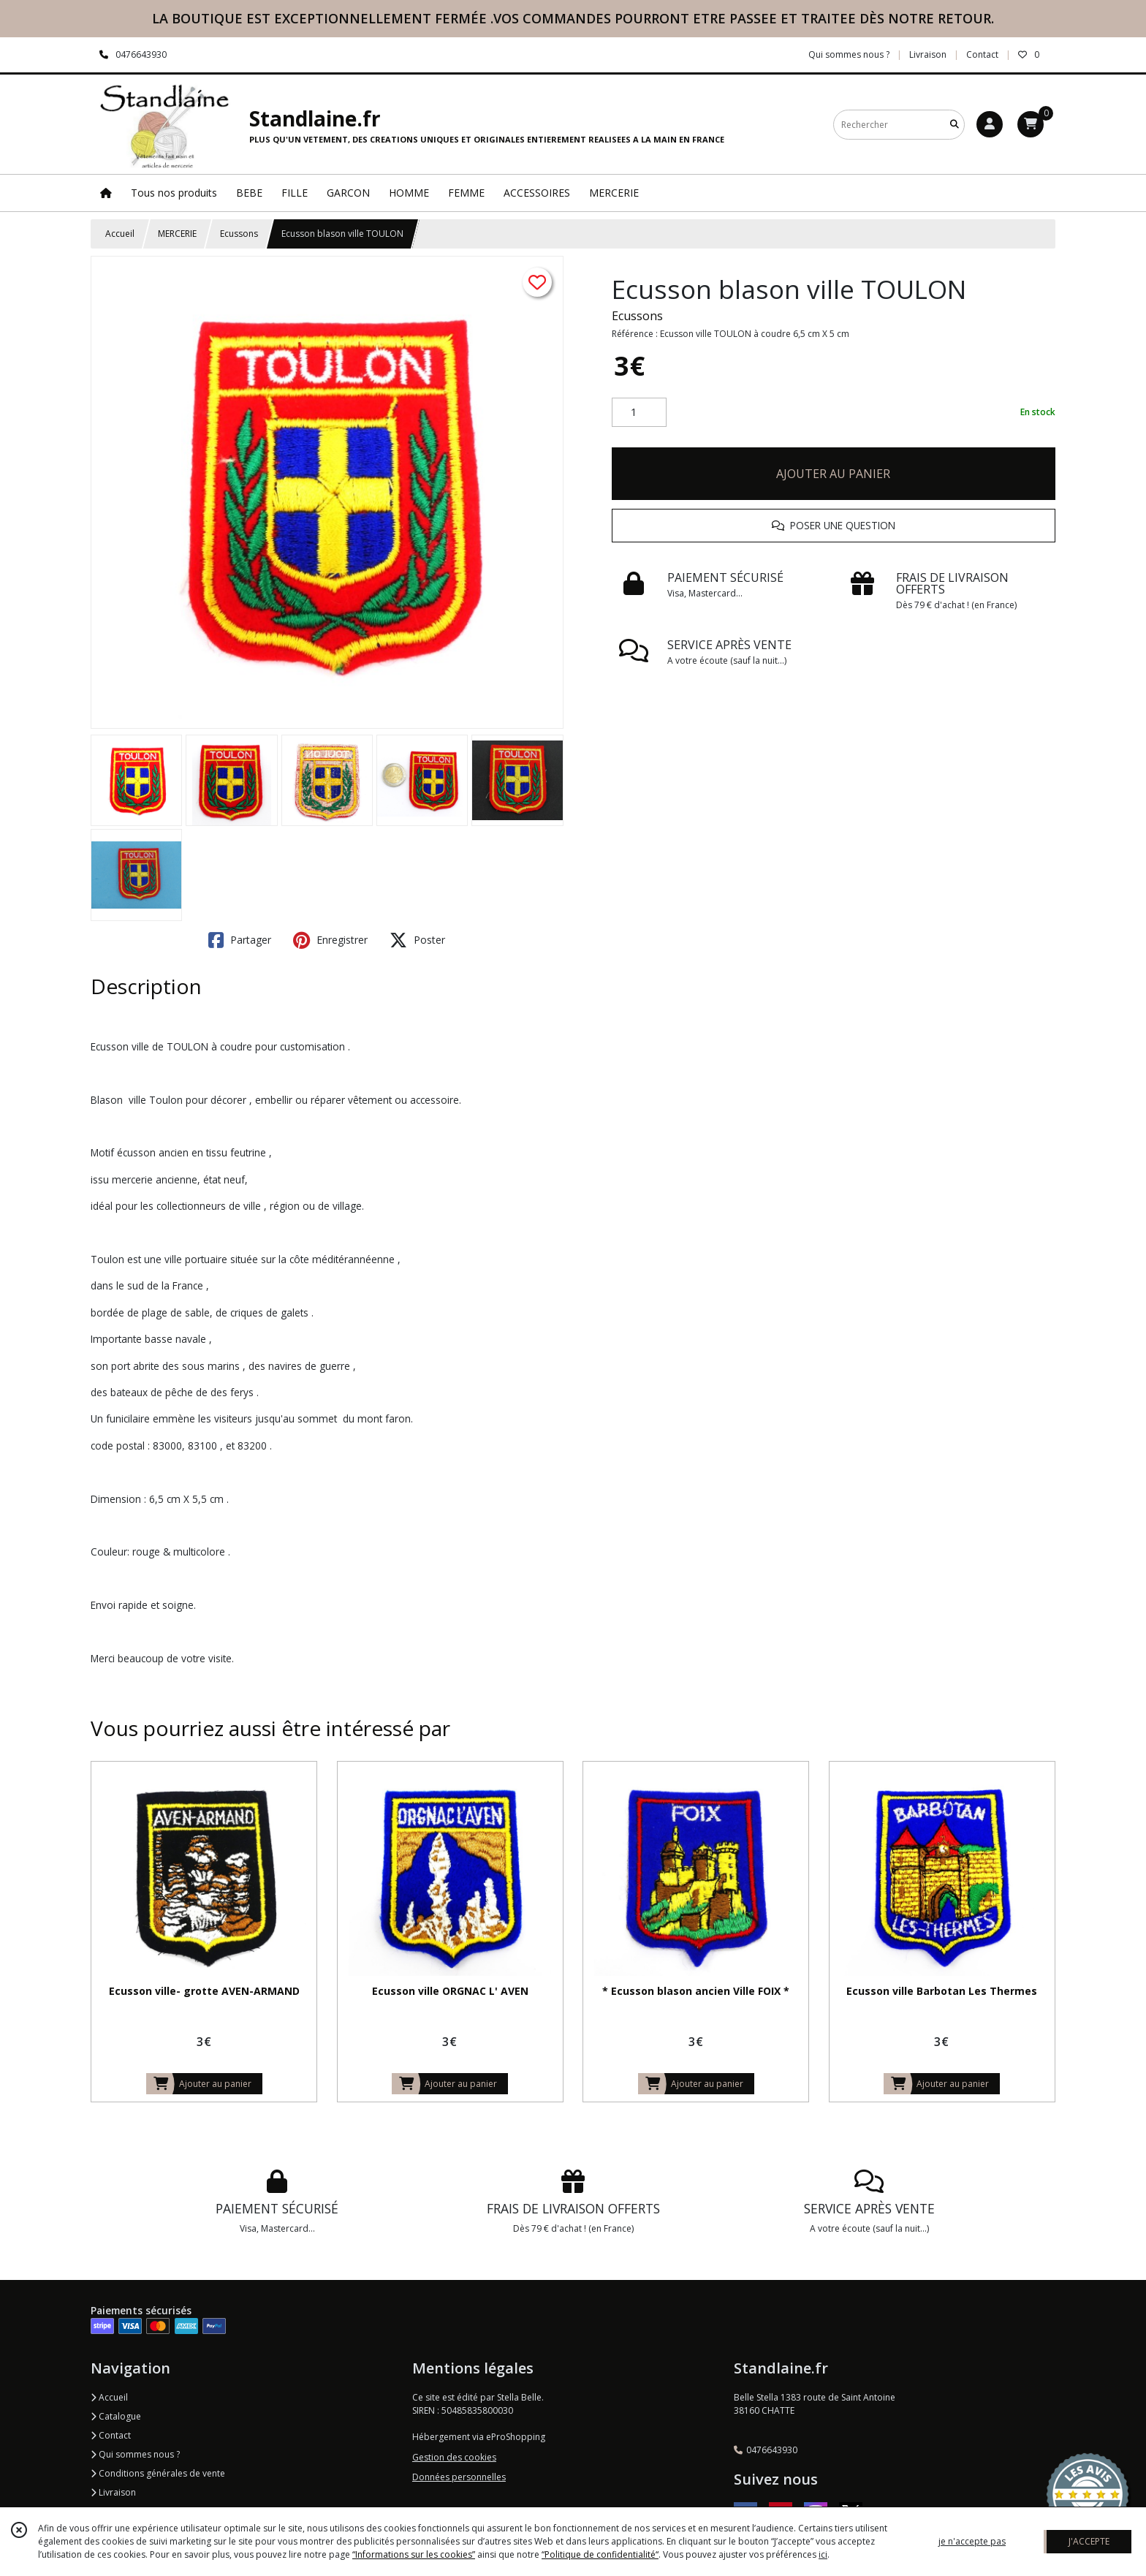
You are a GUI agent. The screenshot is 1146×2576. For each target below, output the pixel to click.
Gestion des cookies (454, 2457)
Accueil (119, 233)
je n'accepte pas (972, 2541)
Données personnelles (459, 2477)
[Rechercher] (954, 124)
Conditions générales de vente (158, 2473)
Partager (239, 940)
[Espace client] (990, 124)
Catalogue (116, 2416)
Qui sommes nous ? (135, 2454)
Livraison (113, 2492)
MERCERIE (177, 233)
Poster (417, 940)
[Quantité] (639, 412)
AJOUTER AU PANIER (833, 474)
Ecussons (239, 233)
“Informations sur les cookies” (413, 2554)
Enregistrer (330, 940)
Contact (982, 54)
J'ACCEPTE (1089, 2541)
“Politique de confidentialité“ (600, 2554)
